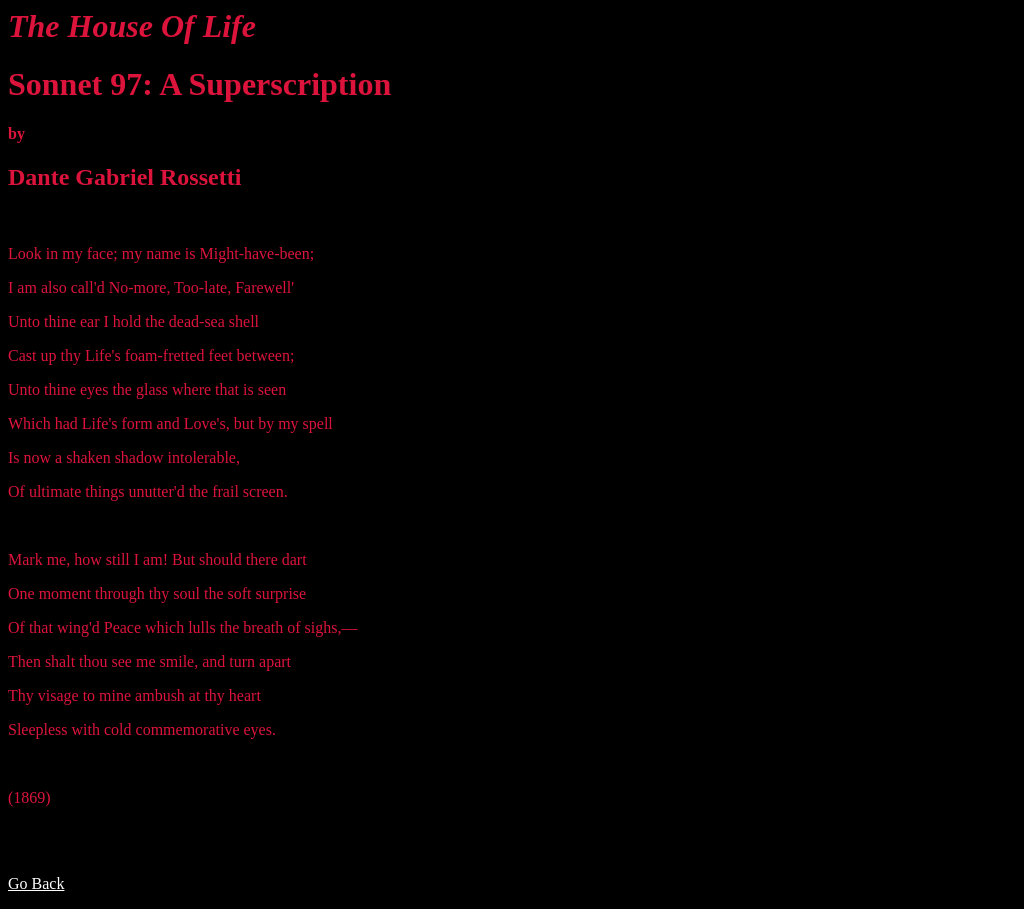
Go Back (36, 883)
